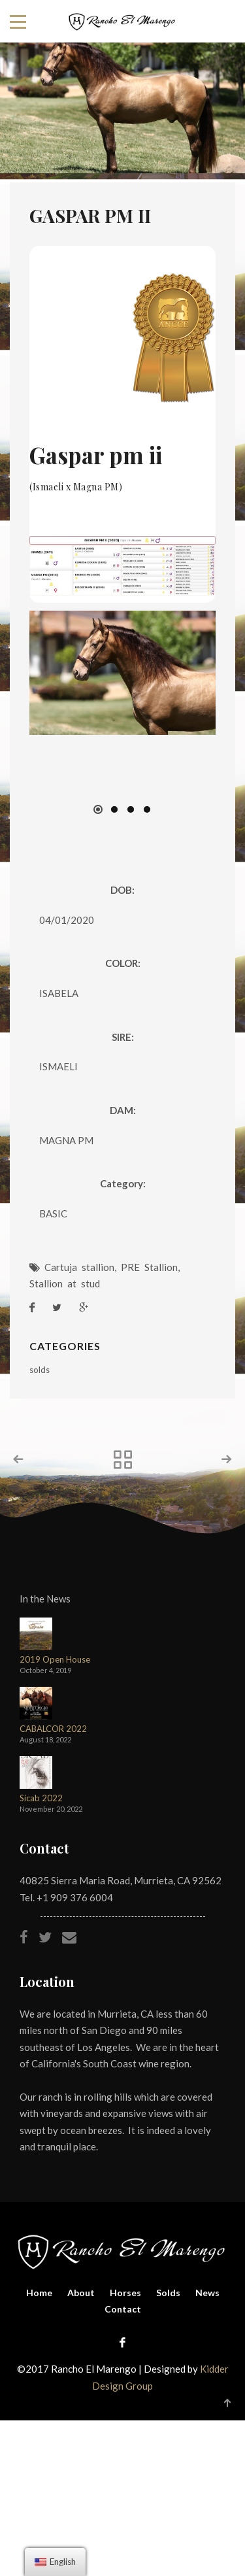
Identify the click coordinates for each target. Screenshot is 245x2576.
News (207, 2292)
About (81, 2292)
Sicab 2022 (41, 1798)
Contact (123, 2308)
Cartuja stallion (79, 1267)
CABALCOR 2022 (53, 1729)
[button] (98, 809)
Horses (125, 2292)
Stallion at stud (64, 1283)
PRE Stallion (149, 1267)
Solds (168, 2292)
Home (39, 2292)
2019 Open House (55, 1660)
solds (39, 1369)
